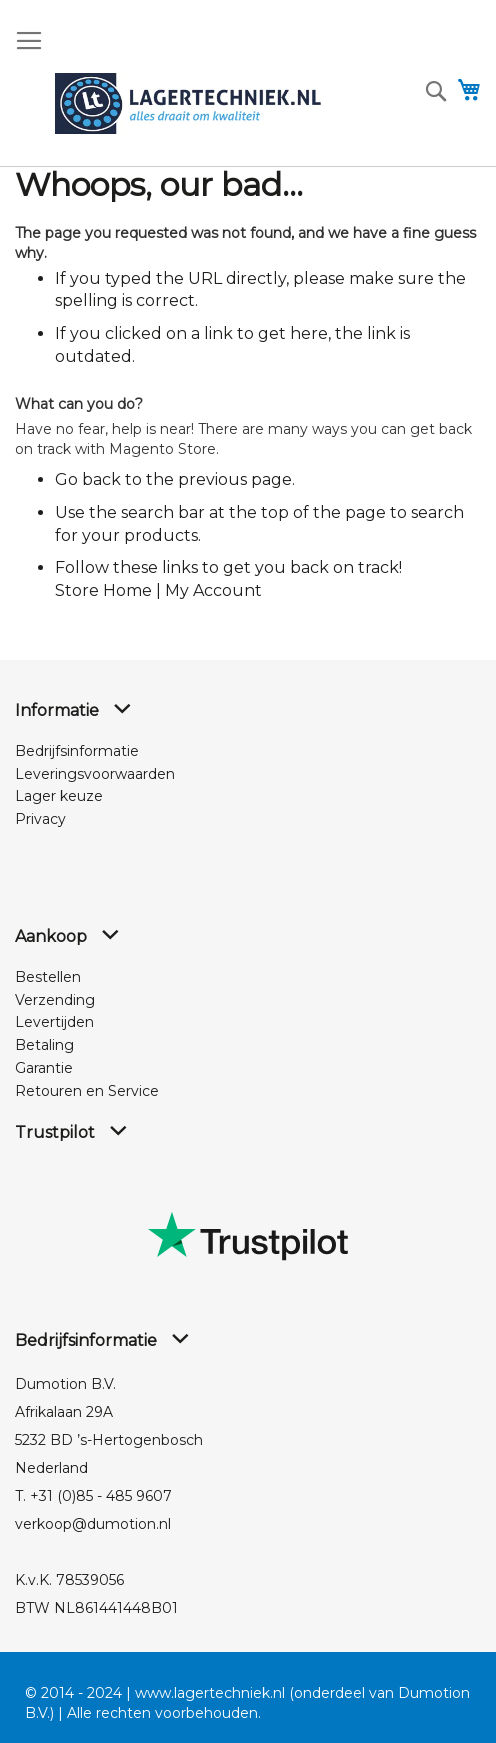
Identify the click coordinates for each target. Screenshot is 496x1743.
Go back (88, 479)
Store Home (103, 590)
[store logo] (188, 104)
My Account (213, 590)
